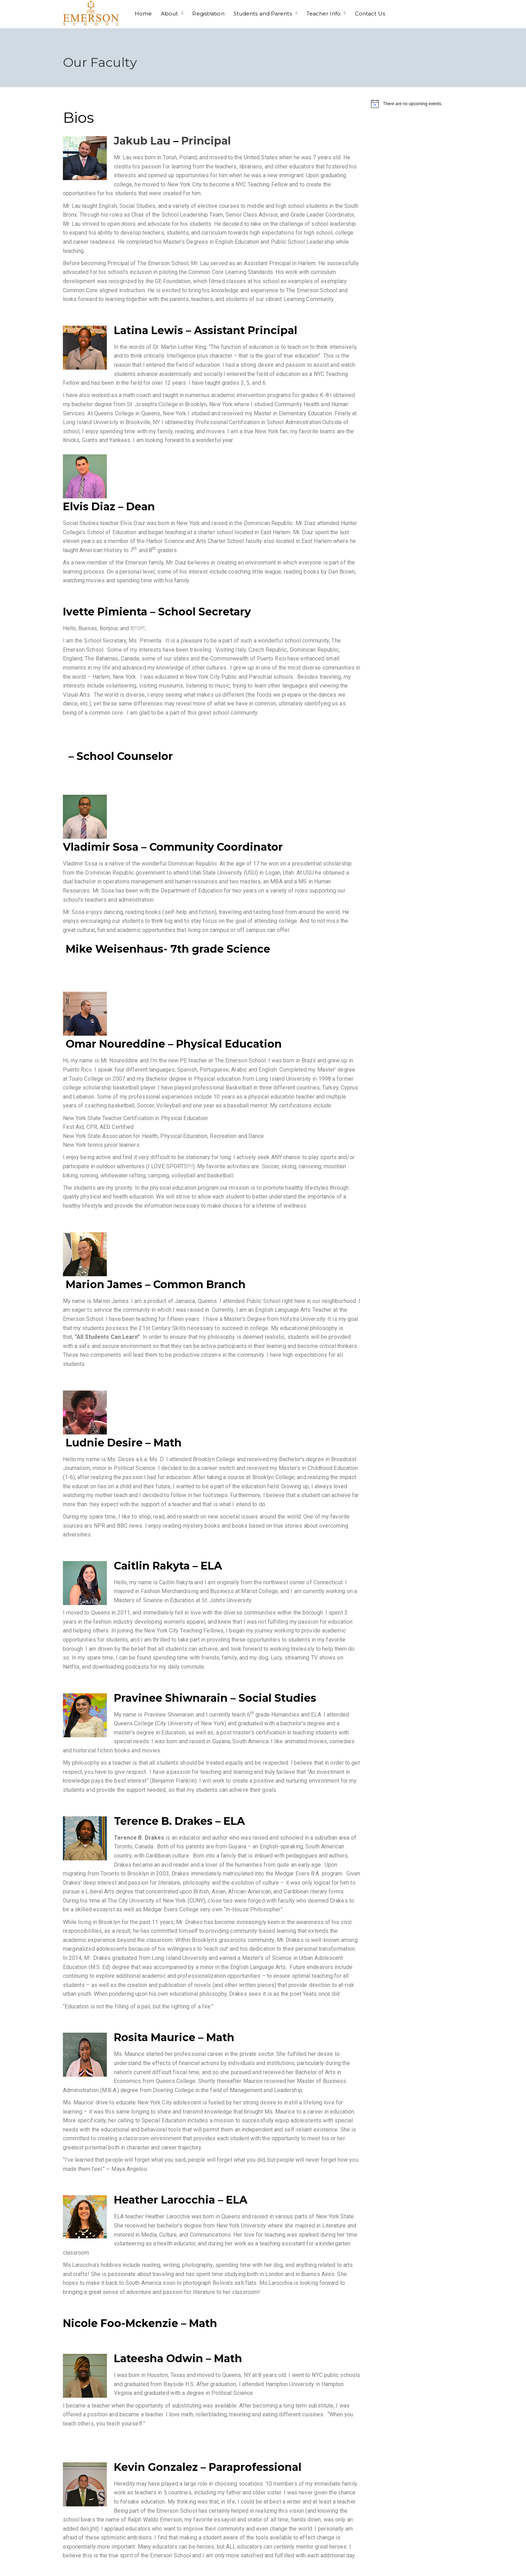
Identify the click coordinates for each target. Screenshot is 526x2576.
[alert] (417, 104)
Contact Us (370, 13)
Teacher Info (323, 13)
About (169, 13)
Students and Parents (263, 13)
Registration (208, 13)
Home (143, 13)
